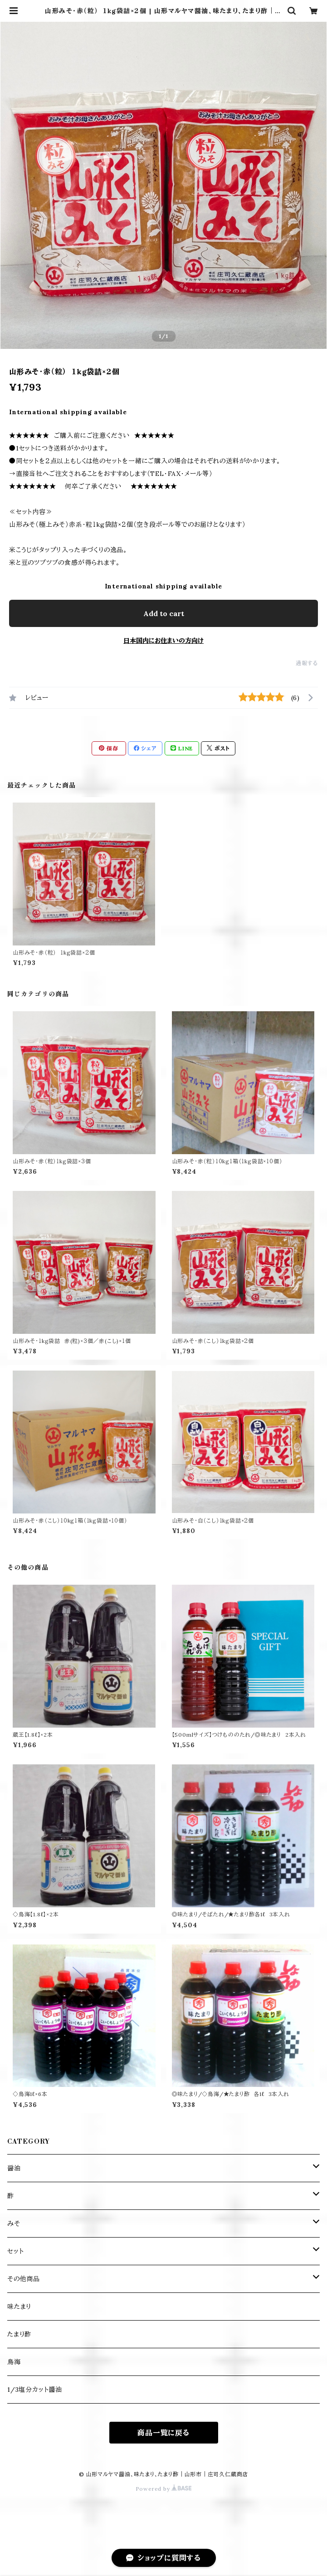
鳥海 (14, 2362)
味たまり (19, 2306)
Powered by (164, 2488)
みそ (13, 2223)
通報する (307, 663)
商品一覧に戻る (163, 2432)
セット (15, 2251)
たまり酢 (19, 2334)
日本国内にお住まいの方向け (163, 641)
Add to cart (163, 613)
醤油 (14, 2168)
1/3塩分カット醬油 (34, 2389)
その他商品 (23, 2279)
